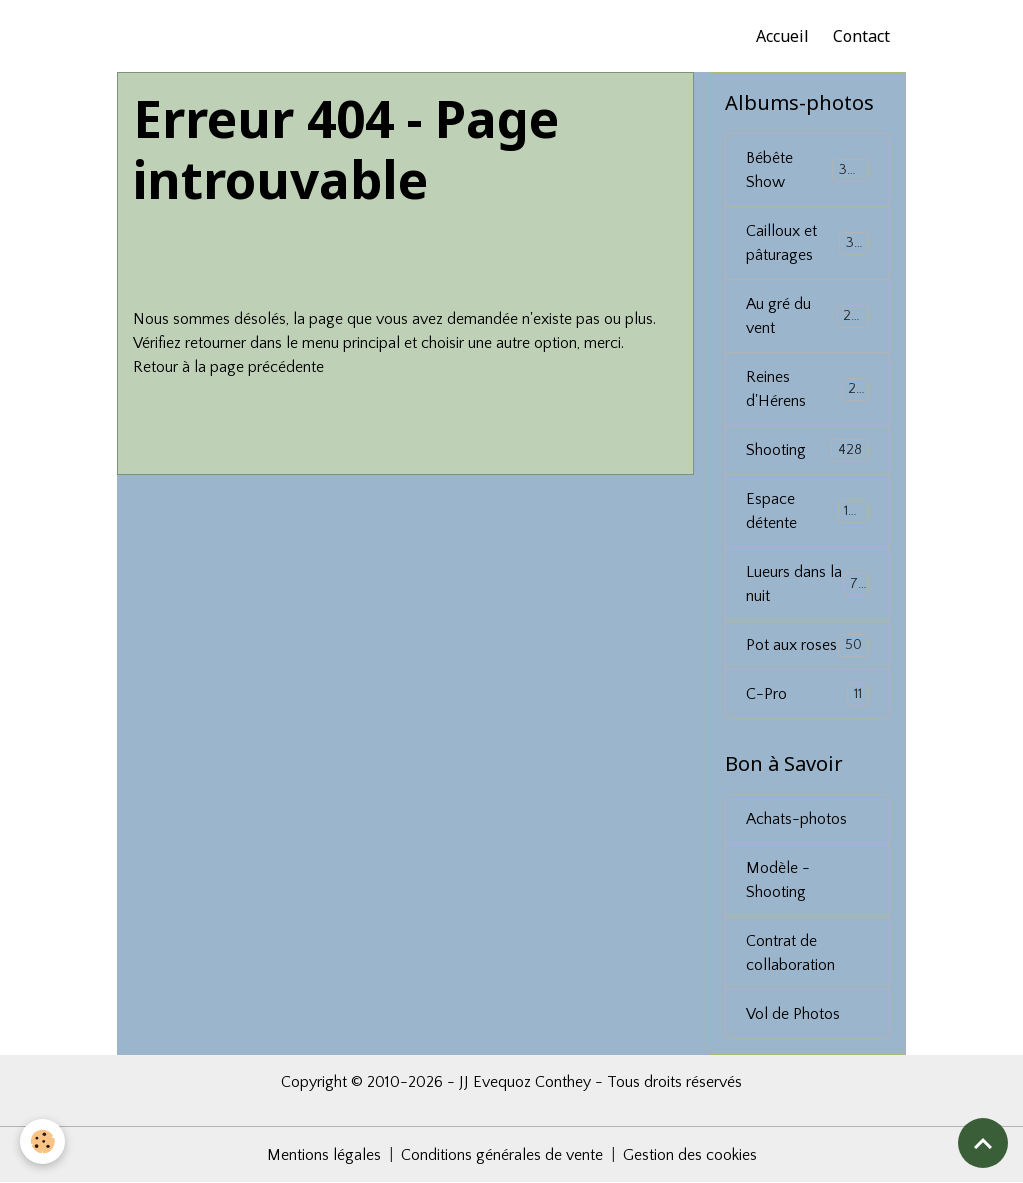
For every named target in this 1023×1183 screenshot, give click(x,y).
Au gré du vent (807, 316)
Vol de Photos (793, 1014)
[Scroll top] (983, 1143)
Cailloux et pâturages (808, 243)
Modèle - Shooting (778, 880)
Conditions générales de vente (502, 1155)
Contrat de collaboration (790, 953)
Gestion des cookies (690, 1155)
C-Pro (807, 694)
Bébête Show (807, 170)
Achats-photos (796, 819)
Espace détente (807, 511)
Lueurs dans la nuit (807, 584)
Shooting (807, 450)
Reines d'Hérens (807, 389)
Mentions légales (324, 1155)
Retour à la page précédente (228, 367)
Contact (861, 36)
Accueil (782, 36)
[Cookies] (42, 1141)
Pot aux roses (807, 645)
